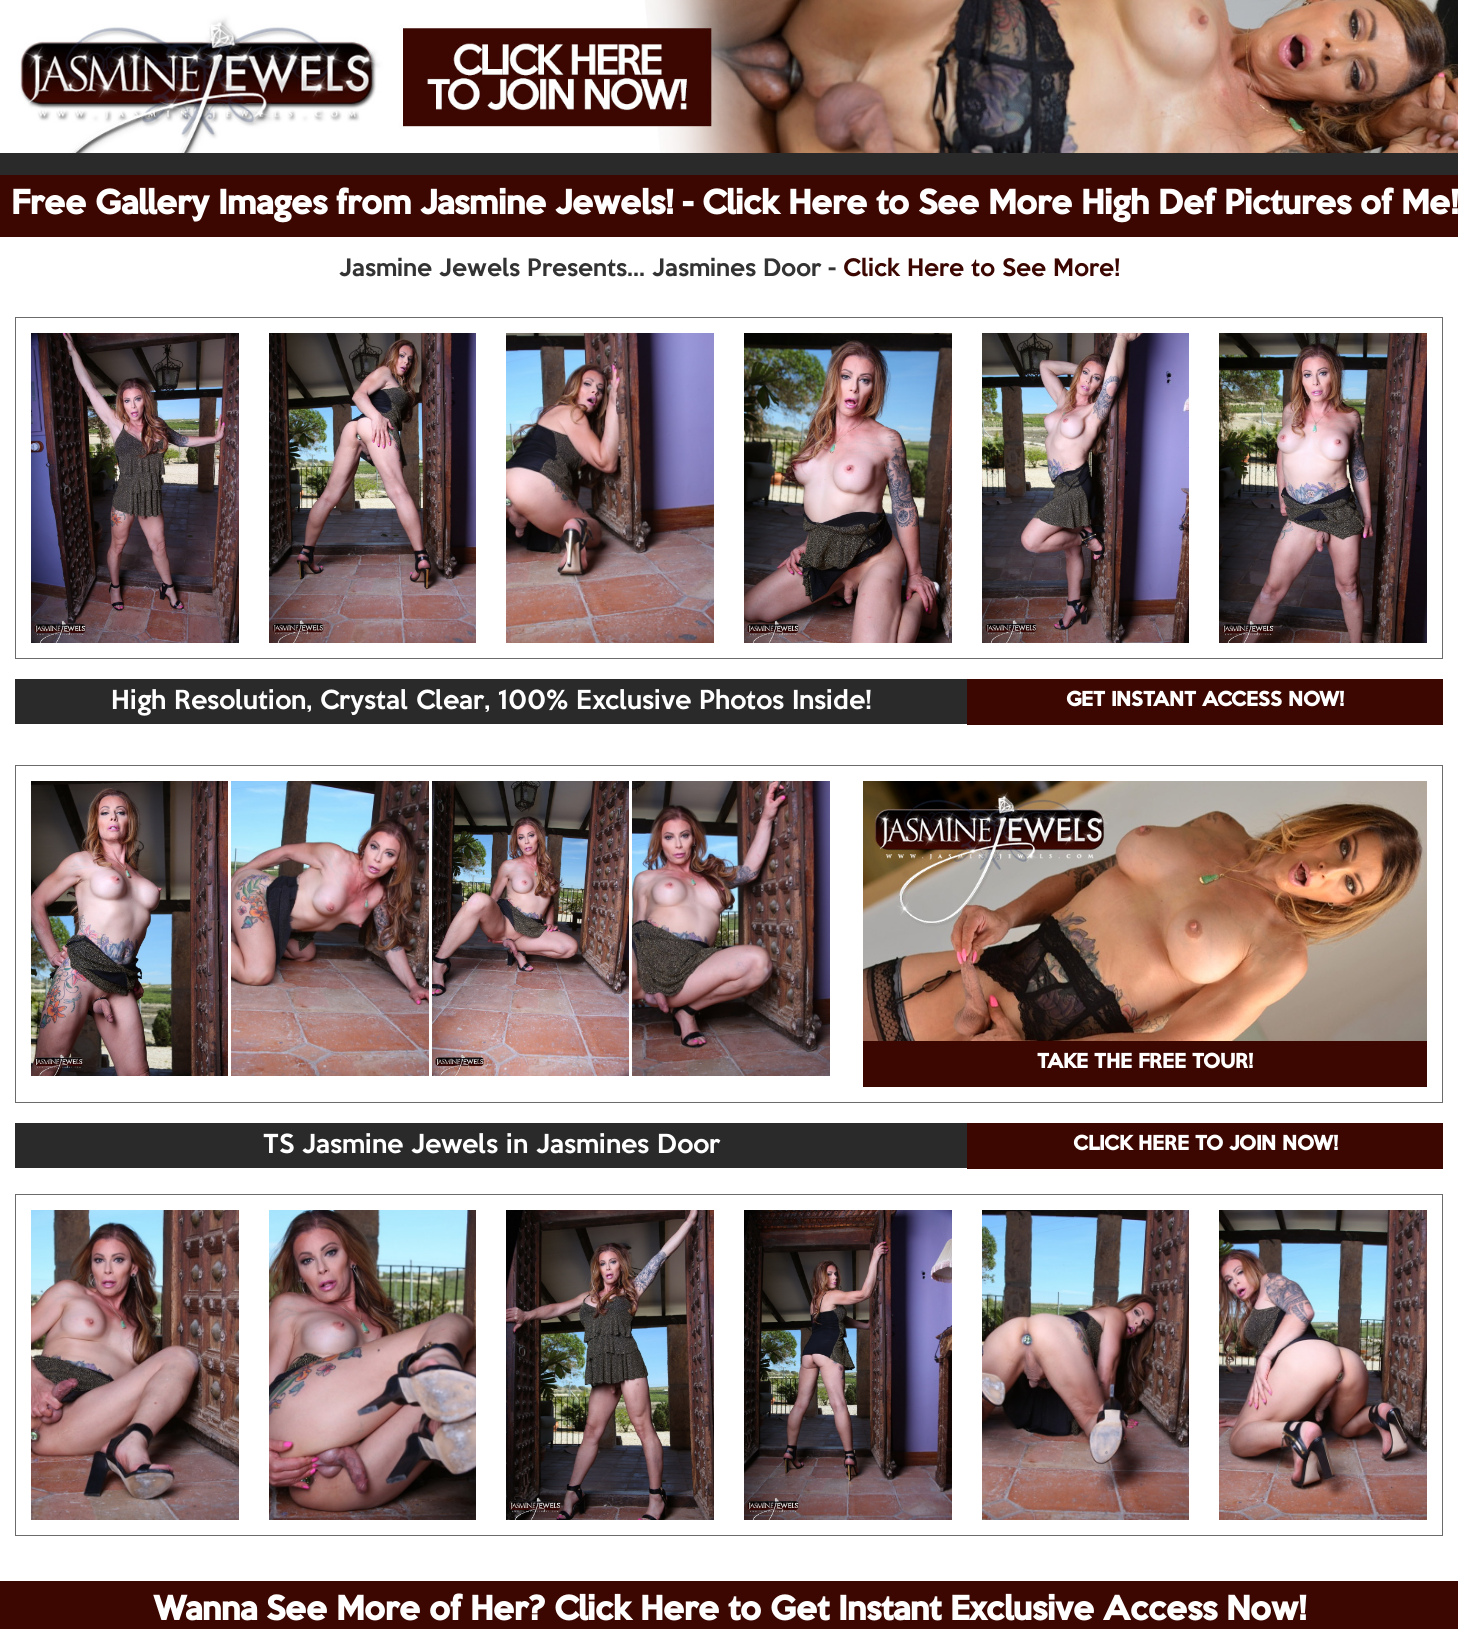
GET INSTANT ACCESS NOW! (1205, 701)
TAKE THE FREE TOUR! (1145, 1063)
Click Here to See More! (981, 269)
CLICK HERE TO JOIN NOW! (1205, 1145)
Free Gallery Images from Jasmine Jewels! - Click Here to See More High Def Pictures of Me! (734, 205)
